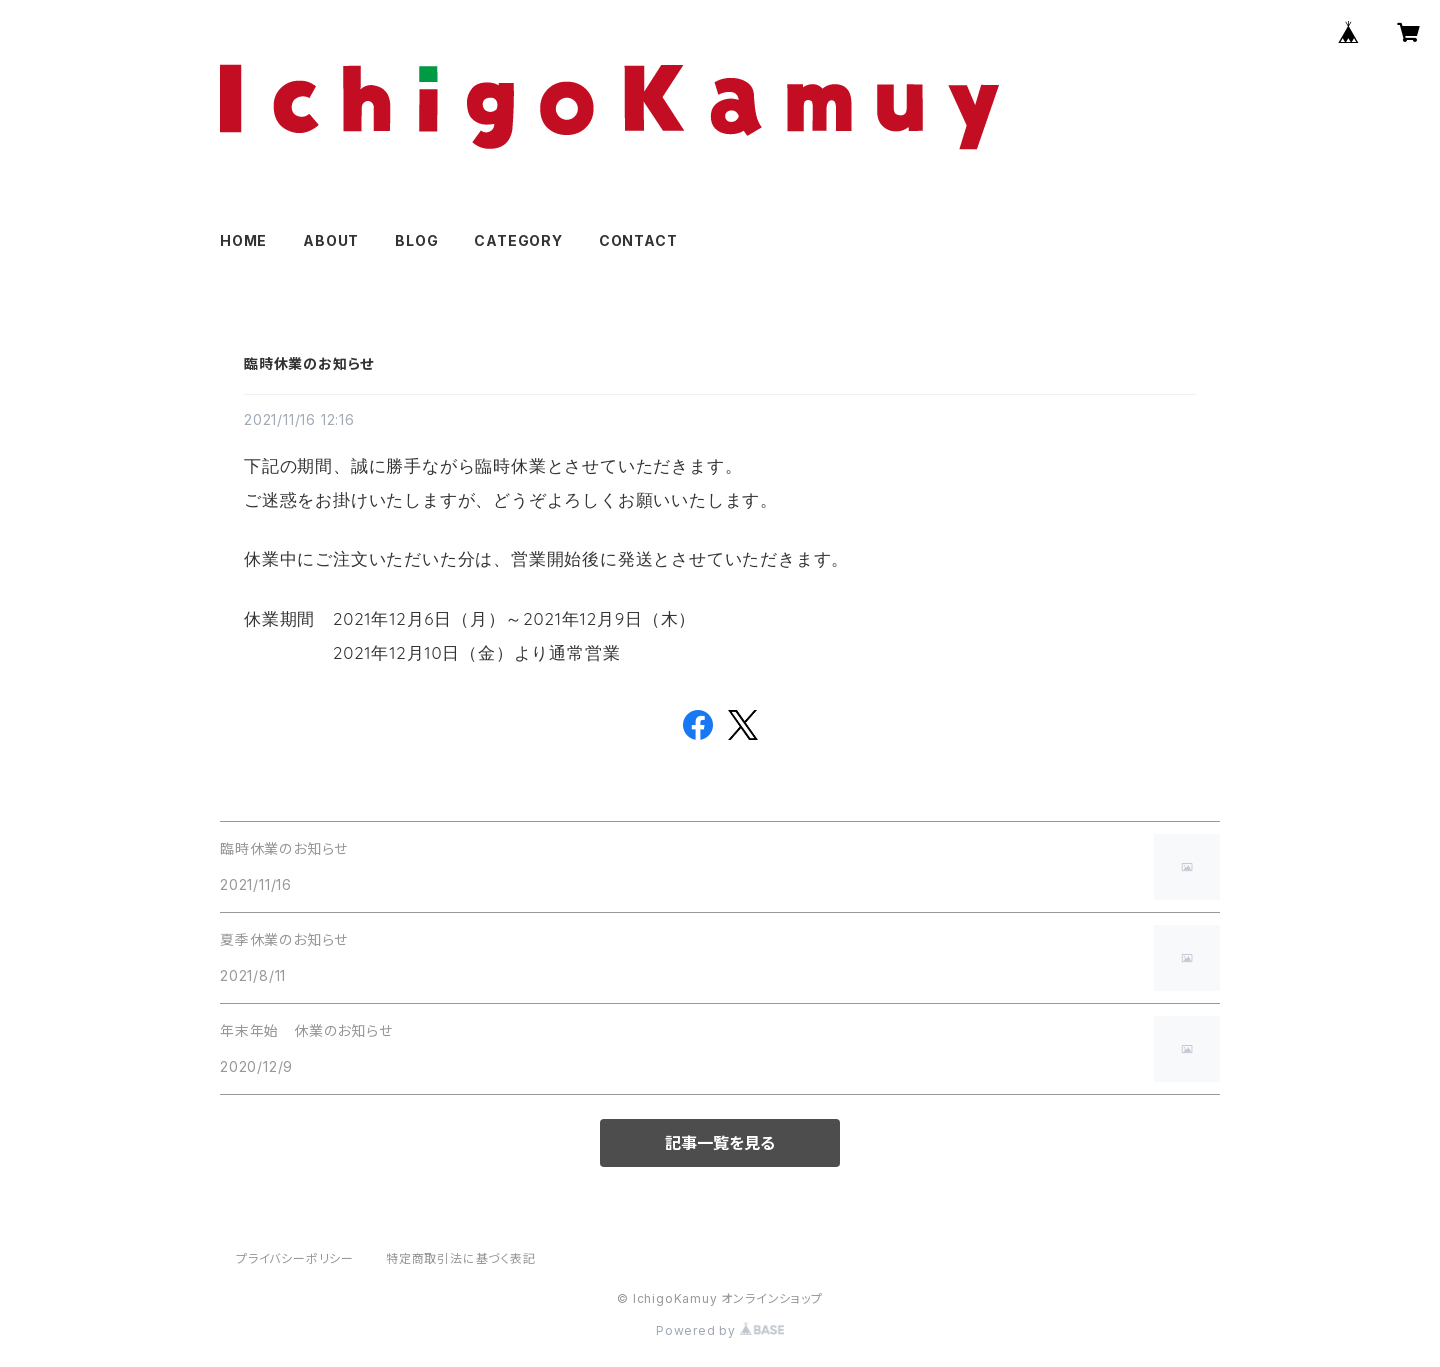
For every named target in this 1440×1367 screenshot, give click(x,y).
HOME (243, 240)
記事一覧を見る (720, 1143)
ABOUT (331, 240)
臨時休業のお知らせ (309, 363)
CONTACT (638, 240)
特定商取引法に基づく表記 (461, 1258)
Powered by (720, 1330)
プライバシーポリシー (295, 1258)
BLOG (416, 240)
